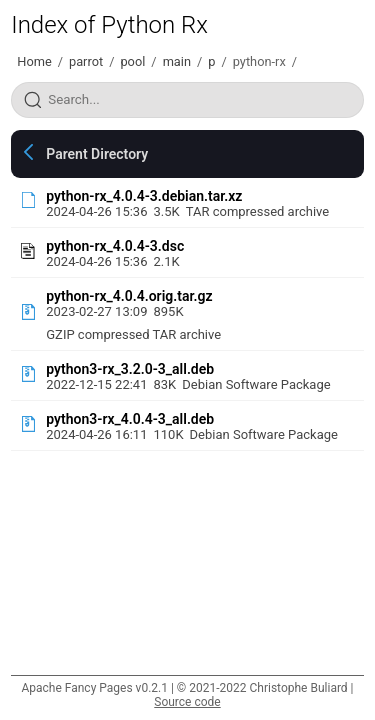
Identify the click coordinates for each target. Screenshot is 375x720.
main (177, 61)
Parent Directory (97, 154)
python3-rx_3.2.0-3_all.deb (130, 369)
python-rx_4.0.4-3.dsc (115, 246)
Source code (187, 702)
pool (132, 61)
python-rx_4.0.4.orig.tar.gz (129, 296)
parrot (86, 61)
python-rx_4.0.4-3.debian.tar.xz (144, 196)
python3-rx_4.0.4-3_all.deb (130, 419)
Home (34, 61)
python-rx (259, 61)
